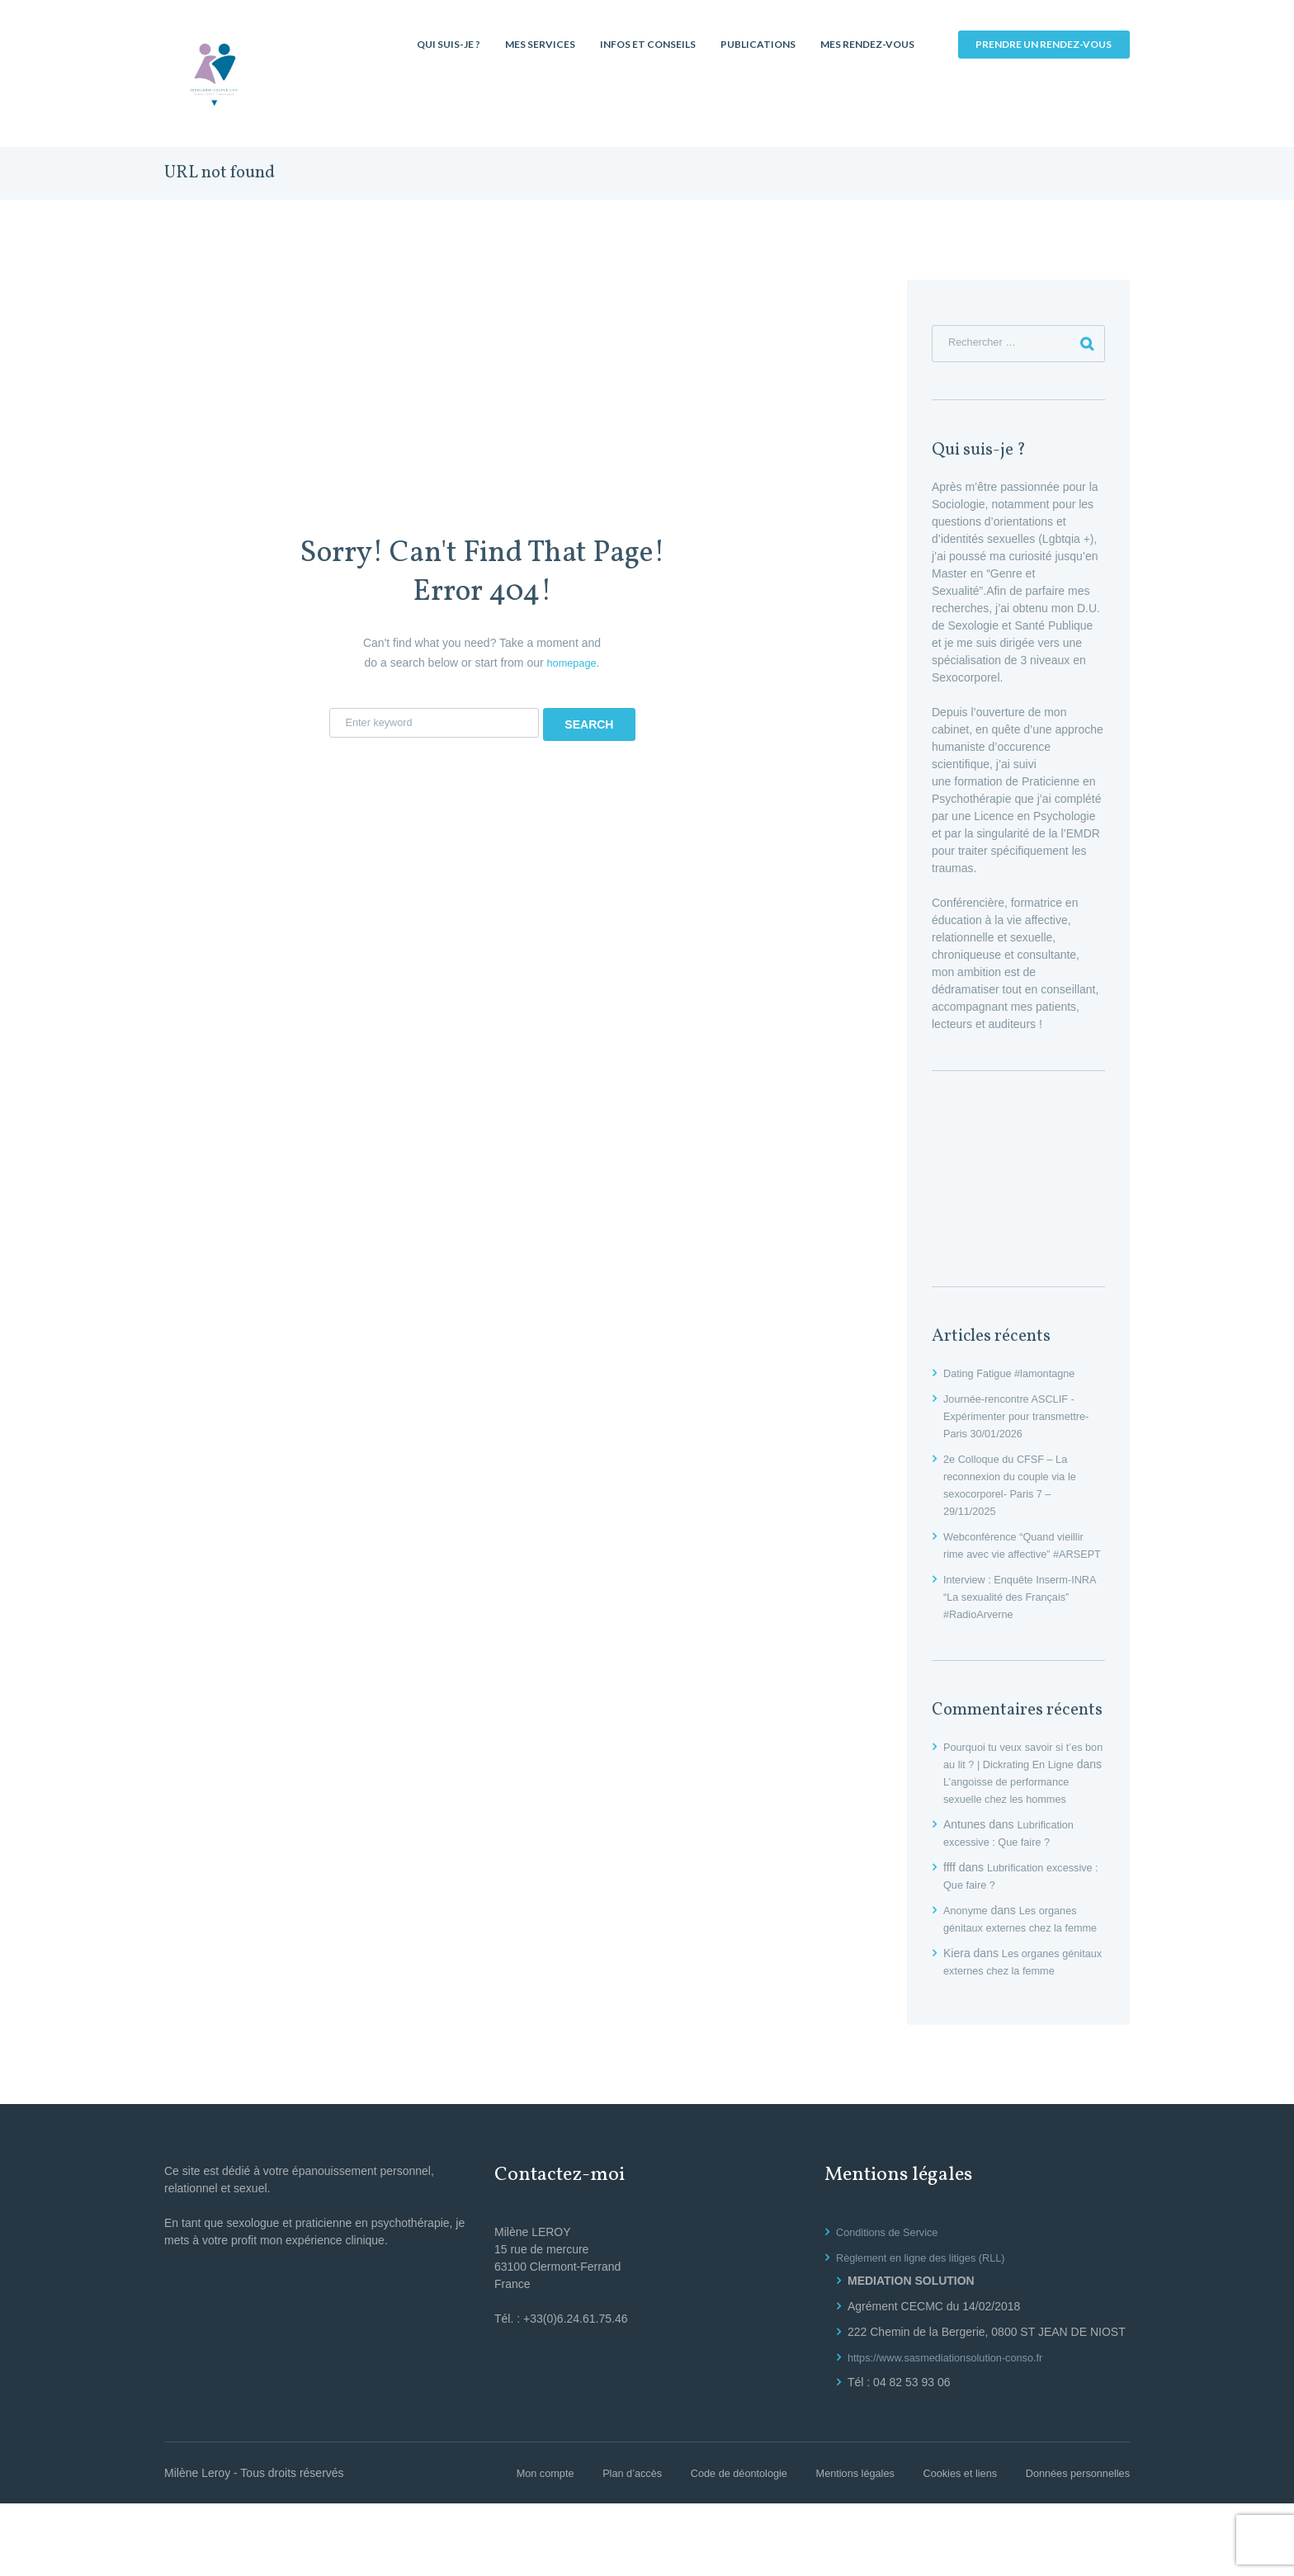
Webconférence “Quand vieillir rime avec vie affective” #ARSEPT (1020, 1558)
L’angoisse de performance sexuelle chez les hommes (1021, 1820)
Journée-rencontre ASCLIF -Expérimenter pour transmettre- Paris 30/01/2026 (1023, 1420)
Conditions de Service (892, 2305)
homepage (571, 662)
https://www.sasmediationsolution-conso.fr (955, 2430)
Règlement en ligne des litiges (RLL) (929, 2330)
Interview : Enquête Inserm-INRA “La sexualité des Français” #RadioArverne (1013, 1617)
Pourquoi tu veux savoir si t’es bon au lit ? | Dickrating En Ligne (1020, 1785)
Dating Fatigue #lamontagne (1016, 1377)
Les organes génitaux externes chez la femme (1015, 1965)
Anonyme (967, 1948)
